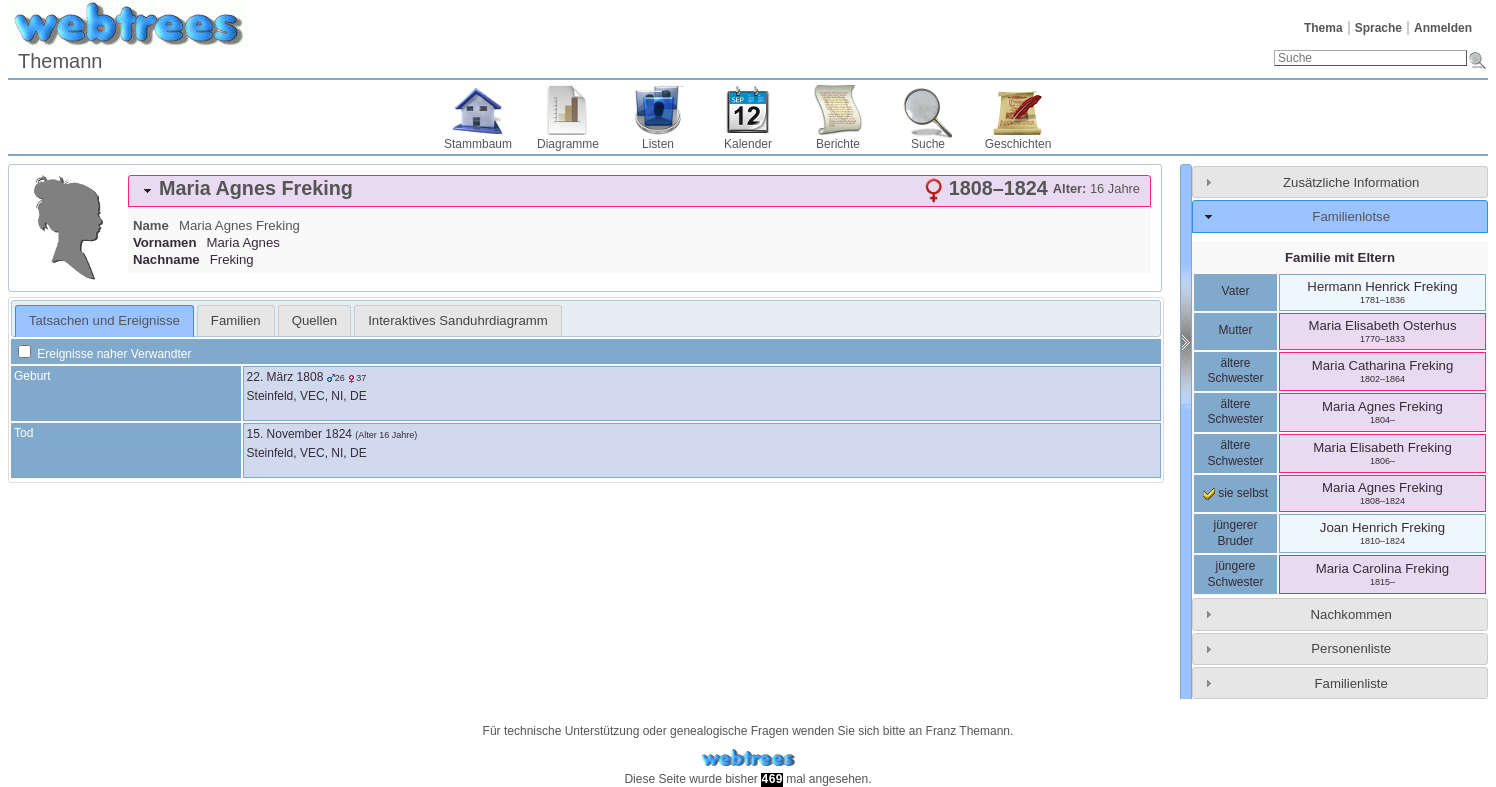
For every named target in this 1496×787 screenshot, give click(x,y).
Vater (1236, 291)
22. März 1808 (285, 377)
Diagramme (568, 144)
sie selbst (1235, 493)
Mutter (1235, 330)
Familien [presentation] (236, 320)
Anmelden (1443, 28)
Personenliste (1351, 648)
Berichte (838, 144)
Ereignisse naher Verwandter (104, 354)
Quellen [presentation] (314, 320)
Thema (1323, 28)
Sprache (1378, 28)
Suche (928, 144)
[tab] (639, 191)
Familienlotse (1351, 216)
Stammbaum (478, 144)
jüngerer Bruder (1235, 533)
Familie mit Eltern (1340, 257)
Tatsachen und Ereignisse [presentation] (104, 320)
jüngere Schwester (1235, 574)
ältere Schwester (1235, 371)
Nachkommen (1351, 614)
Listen (658, 144)
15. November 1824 (299, 434)
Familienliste (1351, 683)
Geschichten (1018, 144)
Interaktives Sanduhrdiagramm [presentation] (458, 320)
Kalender (748, 144)
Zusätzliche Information (1351, 182)
